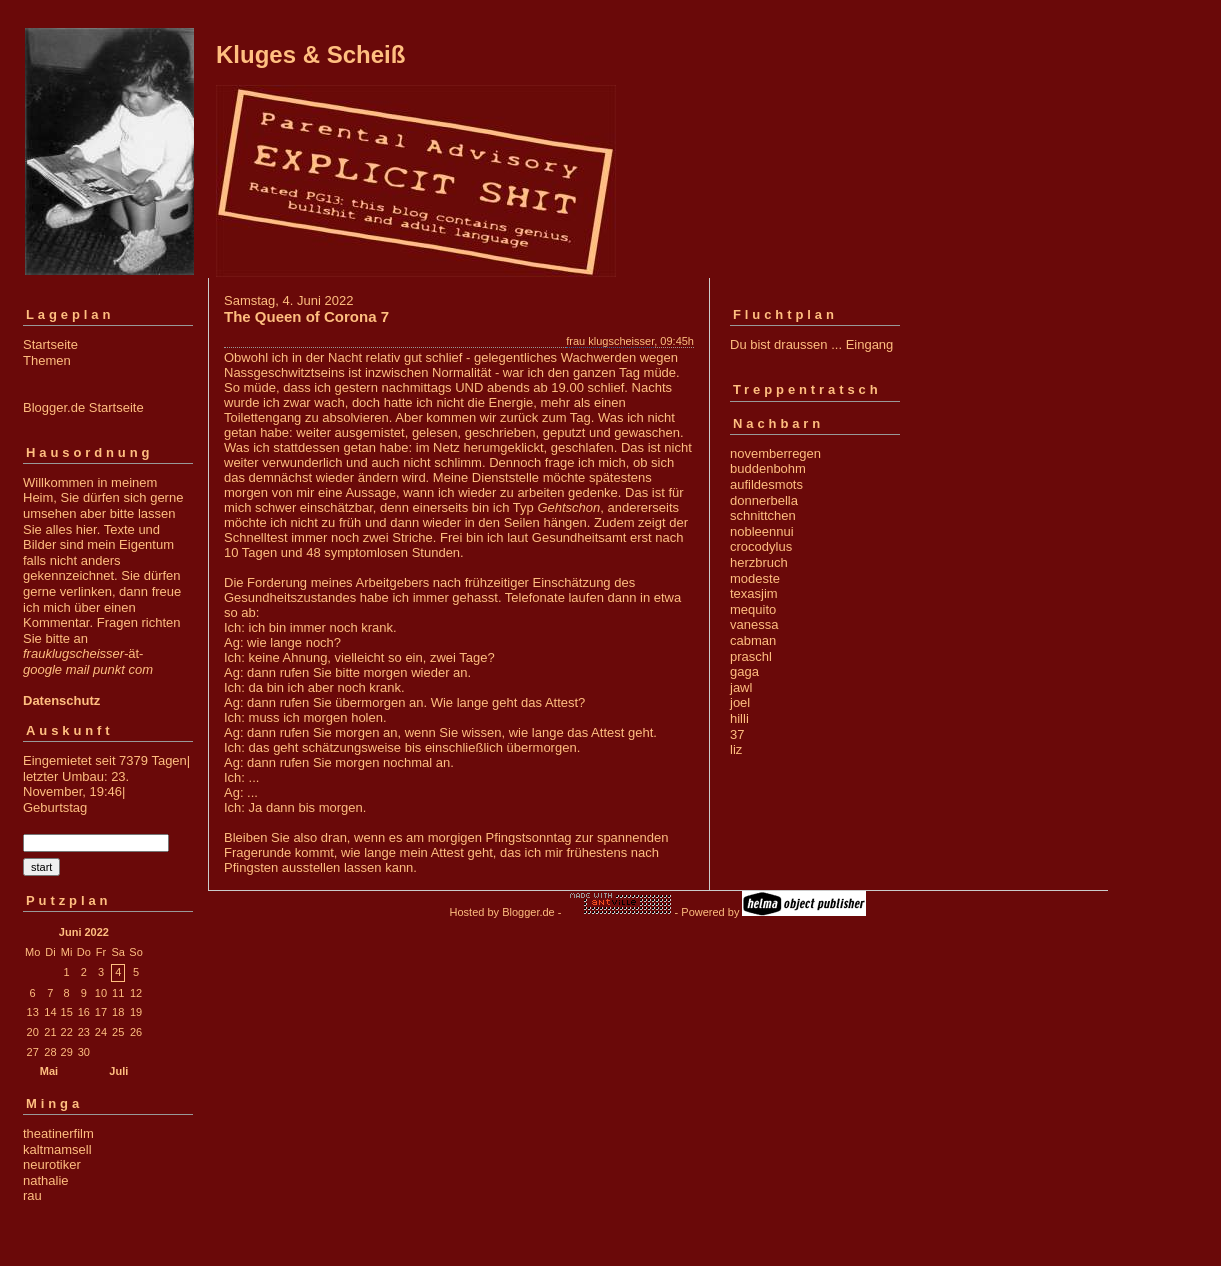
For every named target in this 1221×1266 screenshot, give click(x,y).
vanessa (754, 624)
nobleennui (762, 531)
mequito (753, 609)
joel (740, 702)
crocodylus (761, 546)
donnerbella (764, 500)
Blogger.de (528, 912)
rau (32, 1195)
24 (101, 1032)
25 (118, 1032)
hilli (739, 718)
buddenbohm (768, 468)
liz (736, 749)
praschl (751, 656)
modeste (755, 578)
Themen (47, 360)
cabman (753, 640)
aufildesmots (766, 484)
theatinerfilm (58, 1133)
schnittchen (763, 515)
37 (737, 734)
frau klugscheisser (610, 341)
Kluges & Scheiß (310, 54)
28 (50, 1052)
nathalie (46, 1180)
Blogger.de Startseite (83, 407)
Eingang (870, 344)
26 (136, 1032)
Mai (49, 1071)
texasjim (754, 593)
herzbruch (759, 562)
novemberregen (775, 453)
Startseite (50, 344)
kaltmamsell (57, 1149)
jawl (741, 687)
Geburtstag (55, 807)
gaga (744, 671)
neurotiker (52, 1164)
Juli (118, 1071)
